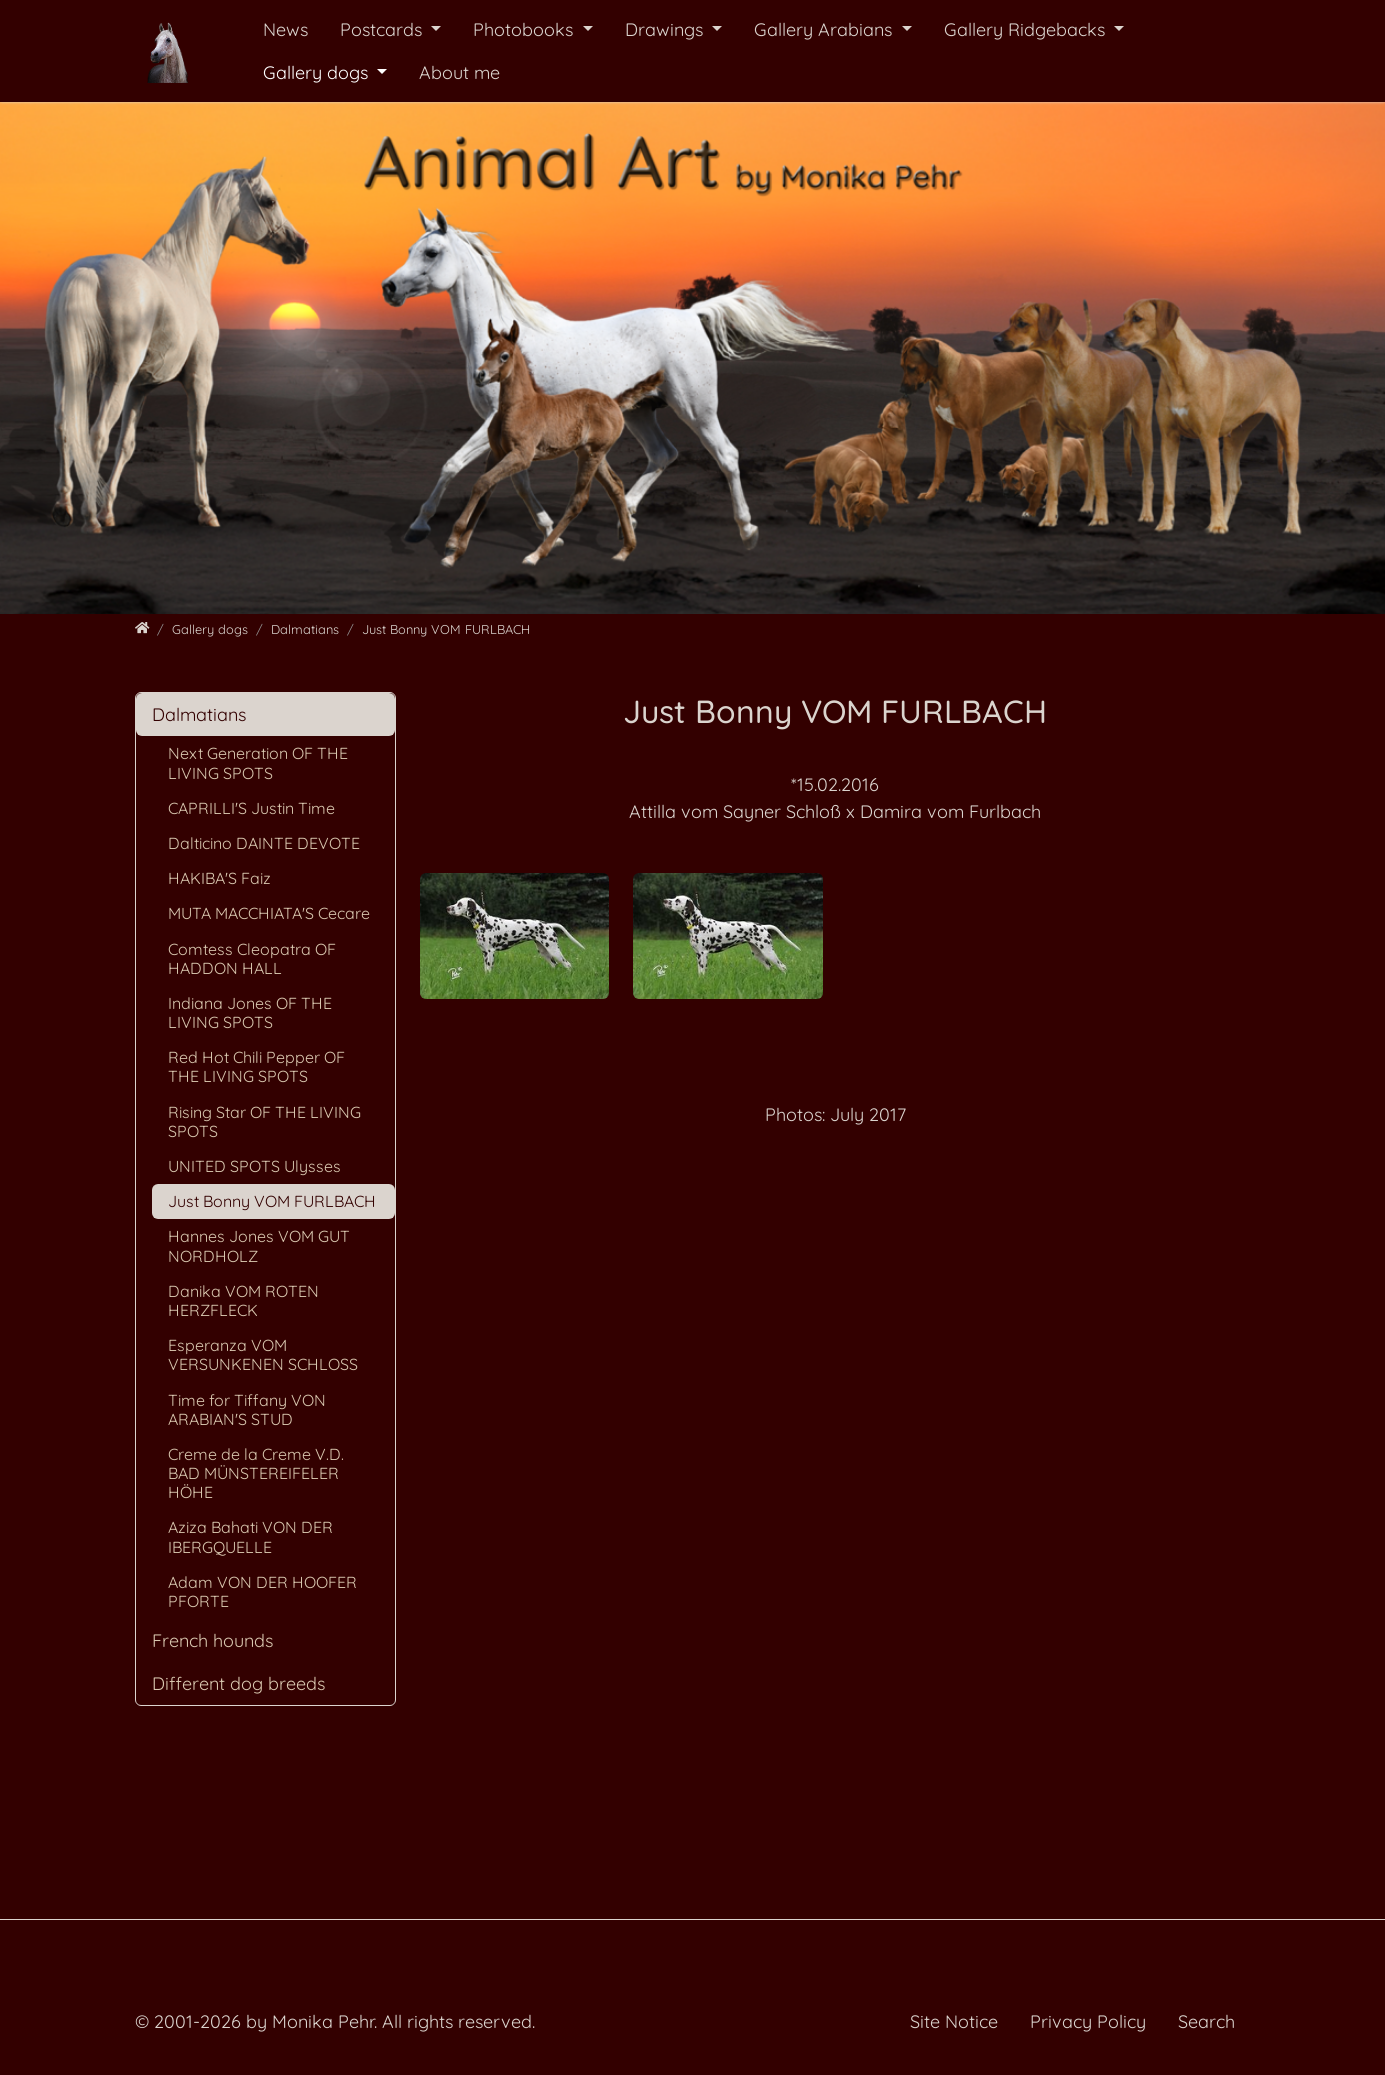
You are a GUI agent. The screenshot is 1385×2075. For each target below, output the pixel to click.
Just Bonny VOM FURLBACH (272, 1201)
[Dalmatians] (305, 629)
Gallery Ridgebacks (1027, 29)
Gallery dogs (318, 72)
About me (459, 72)
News (285, 29)
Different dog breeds (238, 1683)
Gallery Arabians (825, 29)
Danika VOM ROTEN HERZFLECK (243, 1300)
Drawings (666, 29)
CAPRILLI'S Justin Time (251, 808)
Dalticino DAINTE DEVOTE (264, 843)
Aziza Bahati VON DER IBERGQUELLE (250, 1536)
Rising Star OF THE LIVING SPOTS (264, 1121)
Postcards (383, 29)
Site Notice (954, 2021)
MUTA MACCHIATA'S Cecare (269, 913)
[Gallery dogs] (210, 629)
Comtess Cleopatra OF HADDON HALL (252, 958)
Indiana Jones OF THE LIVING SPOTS (250, 1012)
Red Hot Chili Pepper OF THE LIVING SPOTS (256, 1066)
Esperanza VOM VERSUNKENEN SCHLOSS (263, 1354)
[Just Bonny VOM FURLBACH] (446, 629)
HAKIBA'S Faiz (219, 878)
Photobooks (525, 29)
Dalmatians (199, 714)
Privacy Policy (1088, 2021)
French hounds (212, 1640)
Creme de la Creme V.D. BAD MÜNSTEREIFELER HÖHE (256, 1473)
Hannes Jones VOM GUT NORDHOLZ (259, 1245)
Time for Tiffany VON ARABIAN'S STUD (247, 1409)
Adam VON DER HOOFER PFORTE (262, 1591)
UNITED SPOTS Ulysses (254, 1166)
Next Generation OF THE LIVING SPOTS (258, 762)
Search (1206, 2021)
